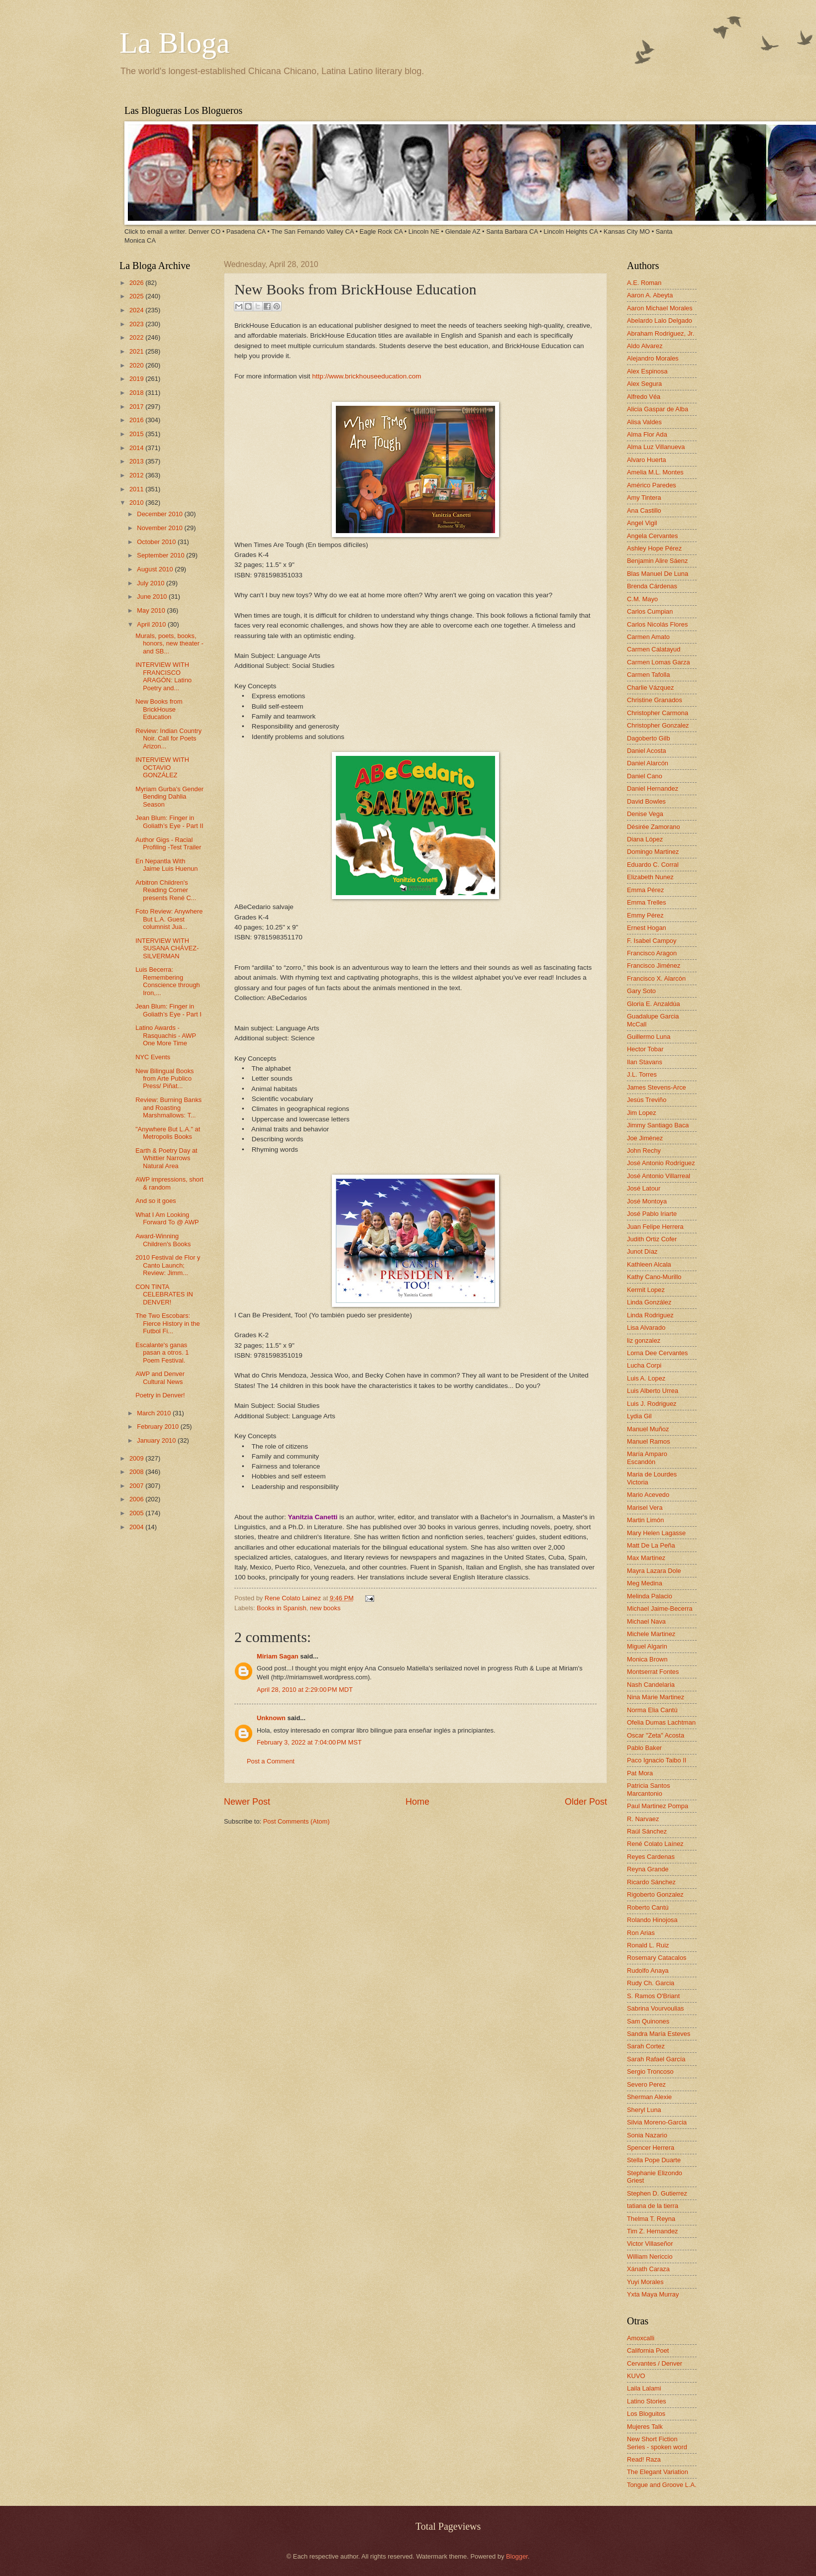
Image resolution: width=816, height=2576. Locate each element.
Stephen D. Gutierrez (657, 2193)
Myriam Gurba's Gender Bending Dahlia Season (169, 796)
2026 (137, 282)
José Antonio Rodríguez (661, 1163)
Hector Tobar (645, 1049)
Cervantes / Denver (654, 2363)
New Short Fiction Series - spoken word (657, 2442)
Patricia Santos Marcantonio (648, 1789)
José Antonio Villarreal (658, 1176)
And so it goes (155, 1200)
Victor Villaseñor (650, 2243)
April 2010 (152, 624)
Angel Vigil (642, 523)
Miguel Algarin (647, 1646)
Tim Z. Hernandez (652, 2231)
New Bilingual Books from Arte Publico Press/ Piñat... (164, 1078)
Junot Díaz (642, 1251)
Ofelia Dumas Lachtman (661, 1722)
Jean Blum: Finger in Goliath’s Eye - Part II (169, 821)
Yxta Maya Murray (653, 2294)
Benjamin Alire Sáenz (657, 560)
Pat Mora (640, 1773)
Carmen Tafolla (648, 674)
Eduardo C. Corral (653, 864)
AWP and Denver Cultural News (160, 1377)
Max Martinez (646, 1558)
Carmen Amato (648, 637)
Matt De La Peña (651, 1545)
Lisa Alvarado (646, 1327)
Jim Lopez (641, 1112)
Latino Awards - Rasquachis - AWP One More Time (165, 1035)
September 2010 (161, 555)
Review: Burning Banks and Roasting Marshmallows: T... (168, 1107)
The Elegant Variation (657, 2472)
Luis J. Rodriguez (651, 1403)
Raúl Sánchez (647, 1831)
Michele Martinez (651, 1634)
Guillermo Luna (648, 1036)
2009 (137, 1458)
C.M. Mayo (642, 599)
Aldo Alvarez (645, 346)
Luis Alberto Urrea (652, 1390)
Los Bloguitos (646, 2413)
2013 (137, 461)
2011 (137, 489)
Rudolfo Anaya (648, 1970)
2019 (137, 378)
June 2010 (153, 596)
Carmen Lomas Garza (658, 662)
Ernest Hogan (646, 927)
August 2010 (156, 569)
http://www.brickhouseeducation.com (366, 376)
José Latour (643, 1188)
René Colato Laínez (655, 1843)
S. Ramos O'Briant (653, 1996)
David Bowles (646, 801)
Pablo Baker (644, 1747)
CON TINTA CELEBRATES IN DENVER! (164, 1294)
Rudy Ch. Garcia (650, 1983)
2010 (137, 502)
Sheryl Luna (644, 2110)
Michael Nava (646, 1621)
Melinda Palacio (649, 1596)
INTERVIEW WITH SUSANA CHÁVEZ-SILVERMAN (167, 948)
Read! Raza (644, 2459)
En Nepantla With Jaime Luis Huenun (166, 864)
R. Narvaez (643, 1819)
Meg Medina (644, 1583)
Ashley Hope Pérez (654, 548)
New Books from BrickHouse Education (158, 709)
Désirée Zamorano (653, 826)
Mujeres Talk (645, 2426)
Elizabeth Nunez (650, 877)
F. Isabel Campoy (651, 940)
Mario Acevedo (648, 1494)
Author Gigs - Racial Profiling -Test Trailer (168, 843)
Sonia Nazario (647, 2135)
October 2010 (157, 542)
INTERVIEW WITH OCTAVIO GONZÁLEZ (162, 767)
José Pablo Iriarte (652, 1213)
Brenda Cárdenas (652, 586)
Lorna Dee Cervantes (657, 1353)
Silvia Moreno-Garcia (657, 2122)
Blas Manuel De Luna (657, 573)
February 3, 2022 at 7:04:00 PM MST (309, 1742)
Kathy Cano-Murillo (654, 1277)
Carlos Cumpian (650, 611)
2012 (137, 475)
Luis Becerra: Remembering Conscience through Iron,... (167, 981)
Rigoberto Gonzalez (655, 1894)
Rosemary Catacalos (657, 1957)
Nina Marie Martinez (655, 1697)
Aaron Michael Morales (660, 308)
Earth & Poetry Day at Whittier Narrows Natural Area (166, 1158)
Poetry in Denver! (160, 1395)
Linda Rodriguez (650, 1315)
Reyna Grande (648, 1869)
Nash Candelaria (651, 1684)
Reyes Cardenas (651, 1856)
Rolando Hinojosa (652, 1920)
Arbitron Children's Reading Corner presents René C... (165, 890)
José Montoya (647, 1201)
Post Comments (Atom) (296, 1821)
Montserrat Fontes (653, 1671)
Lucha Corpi (644, 1365)
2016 (137, 420)
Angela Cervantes (652, 536)
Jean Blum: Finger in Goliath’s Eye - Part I (168, 1010)
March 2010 (155, 1413)
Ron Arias (641, 1932)
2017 (137, 406)
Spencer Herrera (650, 2147)
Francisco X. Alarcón (656, 978)
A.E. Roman (644, 282)
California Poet (648, 2350)
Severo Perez (646, 2084)
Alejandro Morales (653, 358)
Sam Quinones (648, 2021)
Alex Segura (644, 383)
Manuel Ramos (648, 1441)
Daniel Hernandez (652, 788)
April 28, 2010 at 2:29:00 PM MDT (305, 1689)
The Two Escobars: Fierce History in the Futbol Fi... (167, 1323)
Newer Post (247, 1802)
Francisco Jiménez (653, 965)
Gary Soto (641, 991)
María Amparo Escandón (647, 1457)
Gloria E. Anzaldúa (653, 1004)
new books (325, 1608)
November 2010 (160, 528)
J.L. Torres (642, 1074)
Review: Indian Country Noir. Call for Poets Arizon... (168, 738)
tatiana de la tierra (652, 2205)
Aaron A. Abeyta (650, 295)
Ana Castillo (644, 510)
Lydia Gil (639, 1416)
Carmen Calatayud (653, 649)
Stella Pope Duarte (654, 2160)
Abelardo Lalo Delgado (659, 320)
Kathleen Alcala (649, 1264)
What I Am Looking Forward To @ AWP (167, 1218)
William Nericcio (650, 2256)
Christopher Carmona (657, 713)
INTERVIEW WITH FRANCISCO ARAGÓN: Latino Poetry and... (163, 676)
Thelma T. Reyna (651, 2218)
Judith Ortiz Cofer (652, 1239)
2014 (137, 448)
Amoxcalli (640, 2338)
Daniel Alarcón (647, 763)
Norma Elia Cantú (652, 1710)
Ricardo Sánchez (651, 1882)
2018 (137, 392)
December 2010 (160, 514)
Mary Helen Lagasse (656, 1533)
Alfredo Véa (643, 396)
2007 (137, 1485)
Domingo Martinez (653, 851)
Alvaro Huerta (646, 459)
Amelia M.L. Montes (655, 472)
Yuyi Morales (645, 2282)
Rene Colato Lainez (294, 1598)
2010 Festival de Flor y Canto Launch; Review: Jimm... (167, 1265)
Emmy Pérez (645, 915)
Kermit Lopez (646, 1289)
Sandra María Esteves (658, 2033)
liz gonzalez (643, 1340)
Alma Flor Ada (647, 434)
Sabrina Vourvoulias (655, 2008)
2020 (137, 365)
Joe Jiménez (645, 1138)
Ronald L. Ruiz (648, 1945)
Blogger (517, 2556)
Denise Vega (645, 814)
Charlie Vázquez (650, 687)
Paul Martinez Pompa (657, 1806)
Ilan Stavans (644, 1062)
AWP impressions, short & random (169, 1183)
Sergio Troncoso (650, 2071)
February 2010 (158, 1426)
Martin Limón (645, 1520)
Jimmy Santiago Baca (658, 1125)
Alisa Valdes (644, 422)
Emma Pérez (645, 890)
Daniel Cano (644, 776)
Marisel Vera (645, 1507)
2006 (137, 1499)
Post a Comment (271, 1761)
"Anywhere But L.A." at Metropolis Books (167, 1132)
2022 (137, 337)
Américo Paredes (651, 485)
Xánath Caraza (648, 2269)
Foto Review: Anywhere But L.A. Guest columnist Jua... (169, 919)
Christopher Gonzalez (658, 725)
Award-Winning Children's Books (163, 1239)
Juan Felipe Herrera (655, 1226)
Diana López (645, 839)
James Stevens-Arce (656, 1087)
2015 (137, 434)
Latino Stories (646, 2401)
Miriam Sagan (278, 1656)
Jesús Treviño (646, 1100)
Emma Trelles (646, 902)
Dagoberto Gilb (648, 738)
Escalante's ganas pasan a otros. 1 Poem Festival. (162, 1352)
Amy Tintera (644, 497)
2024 (137, 310)
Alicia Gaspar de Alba (657, 409)
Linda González (649, 1302)
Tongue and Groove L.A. (662, 2484)
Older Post (586, 1802)
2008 (137, 1471)
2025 (137, 296)
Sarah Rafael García (656, 2059)
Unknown (271, 1718)
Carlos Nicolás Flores (657, 624)
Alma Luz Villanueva (656, 447)
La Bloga (174, 42)
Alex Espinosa (647, 371)
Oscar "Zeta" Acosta (655, 1735)
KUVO (636, 2376)
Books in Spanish (281, 1608)
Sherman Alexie (649, 2097)
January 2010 (157, 1440)
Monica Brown (647, 1659)
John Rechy (644, 1150)
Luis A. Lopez (646, 1378)
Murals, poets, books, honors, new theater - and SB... (169, 643)
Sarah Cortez (646, 2046)
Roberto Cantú (648, 1907)
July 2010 (151, 583)
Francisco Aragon (652, 953)
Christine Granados (654, 700)
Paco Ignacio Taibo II (656, 1760)
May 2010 (152, 610)
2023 (137, 324)
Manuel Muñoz (648, 1429)
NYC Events (152, 1057)
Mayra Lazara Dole (654, 1570)
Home (417, 1802)
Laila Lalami (644, 2388)
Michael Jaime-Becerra (660, 1608)
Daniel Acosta (646, 750)
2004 (137, 1527)
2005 (137, 1513)
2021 (137, 351)
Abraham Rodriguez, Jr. (660, 333)
